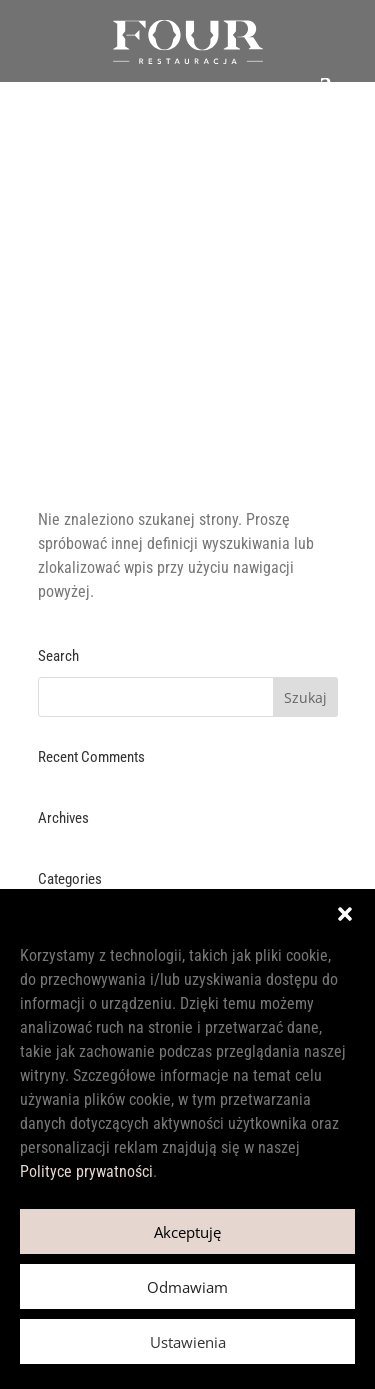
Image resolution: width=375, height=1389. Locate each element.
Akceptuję (187, 1232)
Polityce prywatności (86, 1171)
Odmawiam (187, 1287)
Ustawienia (188, 1342)
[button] (345, 914)
